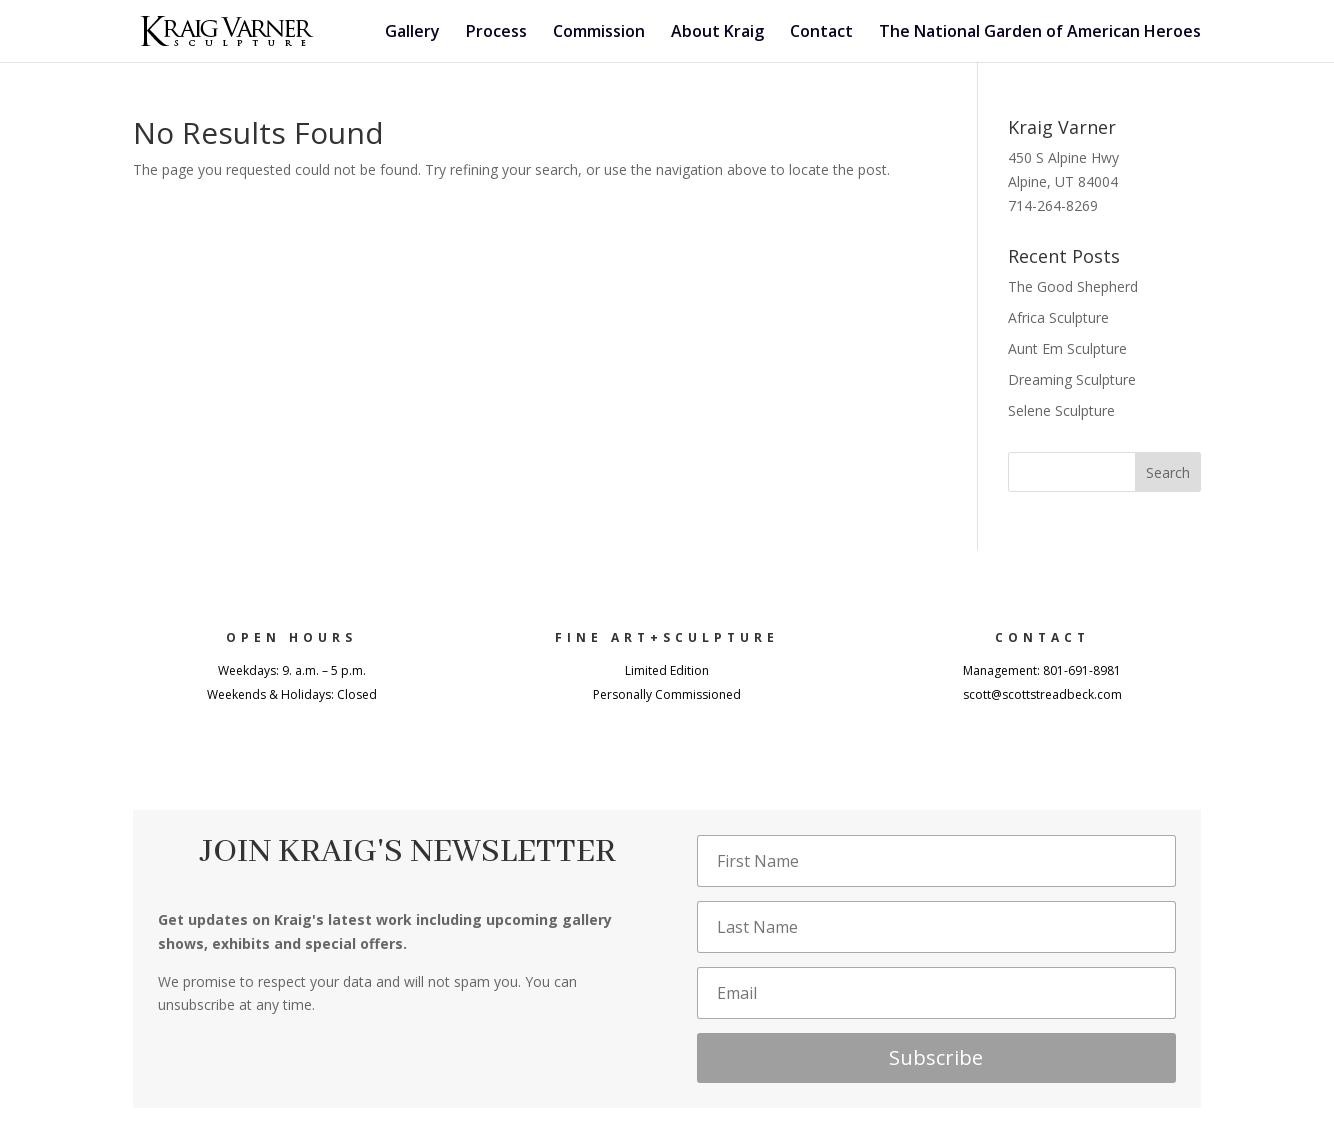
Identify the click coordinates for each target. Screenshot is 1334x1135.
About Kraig (717, 33)
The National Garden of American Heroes (1040, 33)
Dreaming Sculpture (1072, 379)
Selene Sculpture (1061, 410)
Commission (599, 33)
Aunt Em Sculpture (1067, 348)
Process (496, 33)
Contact (821, 33)
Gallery (412, 33)
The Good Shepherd (1073, 286)
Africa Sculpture (1058, 317)
